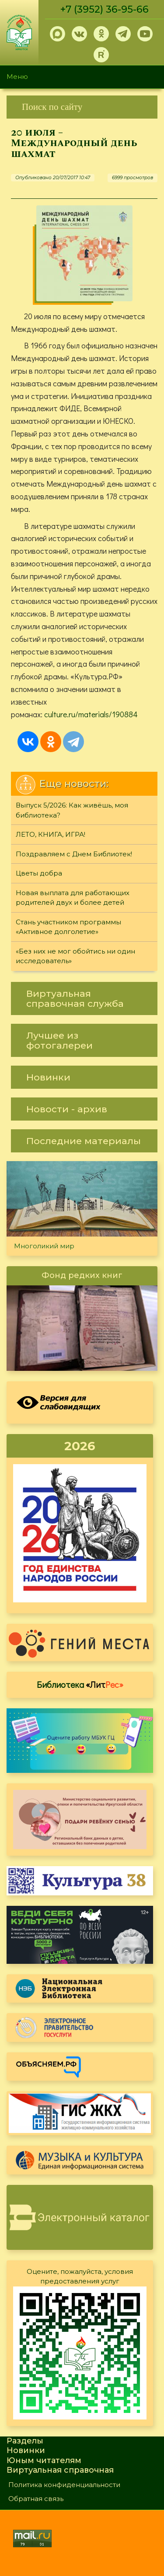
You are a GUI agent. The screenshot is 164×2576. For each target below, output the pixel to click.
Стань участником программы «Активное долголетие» (68, 927)
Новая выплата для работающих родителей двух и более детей (72, 898)
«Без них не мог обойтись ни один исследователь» (75, 956)
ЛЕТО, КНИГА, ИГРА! (50, 834)
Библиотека (80, 1684)
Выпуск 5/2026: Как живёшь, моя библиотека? (72, 810)
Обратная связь (35, 2498)
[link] (82, 107)
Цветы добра (39, 873)
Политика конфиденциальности (64, 2485)
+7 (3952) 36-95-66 (104, 9)
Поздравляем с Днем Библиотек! (74, 854)
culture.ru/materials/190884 (91, 714)
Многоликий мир (44, 1246)
